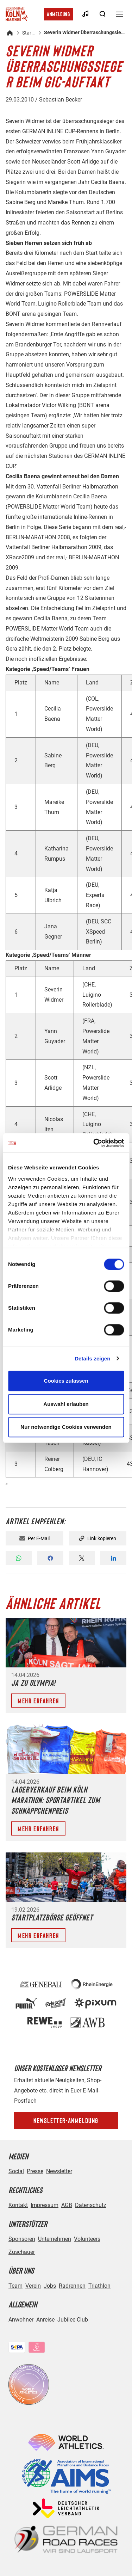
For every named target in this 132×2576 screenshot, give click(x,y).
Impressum (44, 2205)
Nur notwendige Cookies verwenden (65, 1427)
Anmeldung (58, 14)
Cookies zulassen (66, 1381)
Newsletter (59, 2171)
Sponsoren (21, 2239)
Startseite (29, 33)
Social (16, 2171)
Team (15, 2285)
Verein (33, 2285)
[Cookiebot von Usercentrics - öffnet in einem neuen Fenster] (94, 1143)
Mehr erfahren (38, 1700)
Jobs (50, 2285)
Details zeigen (92, 1358)
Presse (35, 2171)
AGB (66, 2205)
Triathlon (99, 2285)
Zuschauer (21, 2252)
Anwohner (20, 2319)
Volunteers (87, 2239)
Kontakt (18, 2205)
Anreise (45, 2319)
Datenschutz (90, 2205)
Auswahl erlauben (65, 1404)
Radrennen (72, 2285)
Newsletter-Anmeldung (66, 2120)
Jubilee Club (72, 2319)
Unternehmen (54, 2239)
